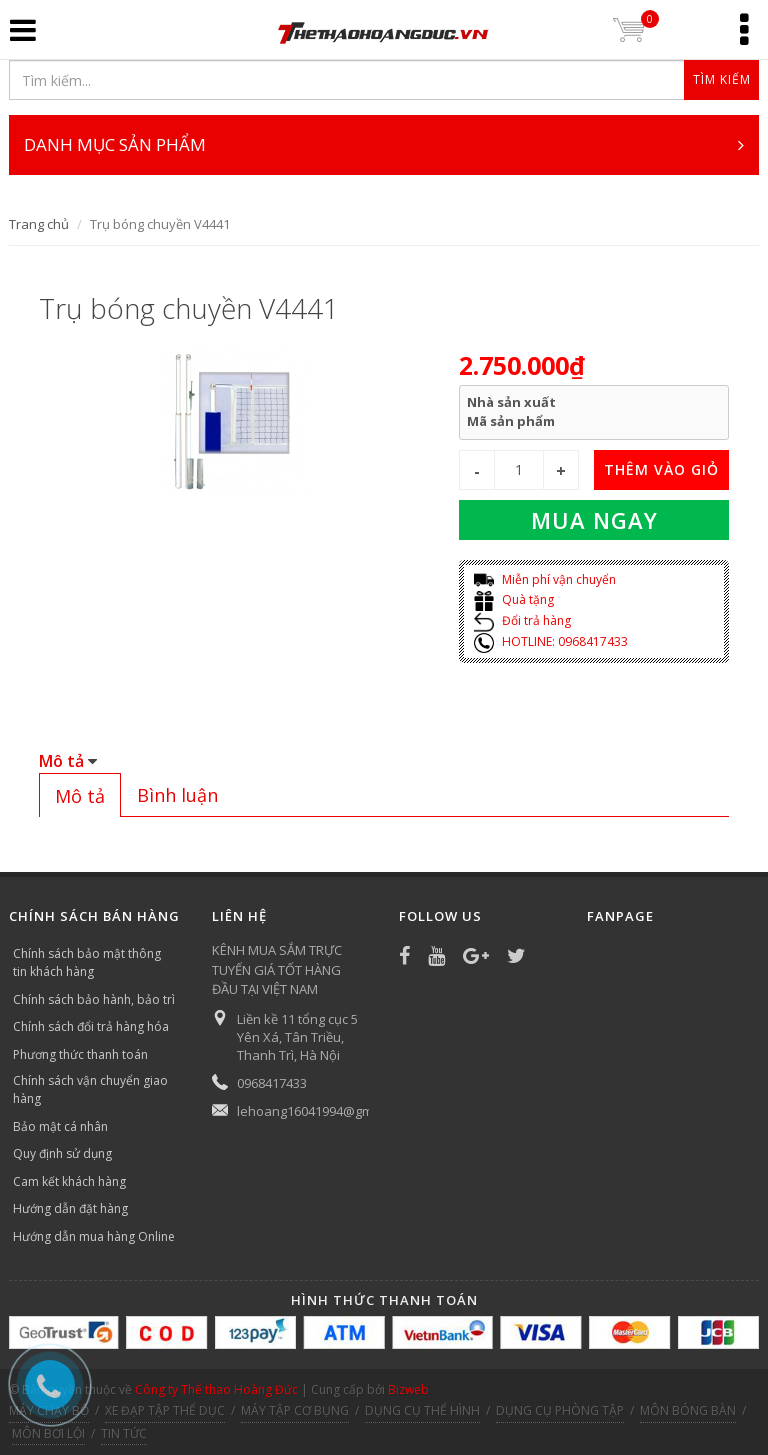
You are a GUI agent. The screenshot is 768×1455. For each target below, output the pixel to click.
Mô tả (61, 761)
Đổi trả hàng (522, 620)
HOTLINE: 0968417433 (551, 641)
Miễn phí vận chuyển (545, 579)
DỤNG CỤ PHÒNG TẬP (560, 1410)
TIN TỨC (124, 1433)
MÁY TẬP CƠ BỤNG (295, 1410)
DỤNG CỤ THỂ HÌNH (422, 1410)
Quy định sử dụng (62, 1153)
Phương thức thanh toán (80, 1054)
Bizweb (408, 1389)
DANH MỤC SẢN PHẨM (384, 145)
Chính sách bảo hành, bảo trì (94, 999)
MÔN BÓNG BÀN (688, 1410)
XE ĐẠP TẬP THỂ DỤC (165, 1410)
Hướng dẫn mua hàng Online (94, 1236)
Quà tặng (514, 599)
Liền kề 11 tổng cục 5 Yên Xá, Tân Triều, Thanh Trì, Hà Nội (297, 1037)
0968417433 (272, 1083)
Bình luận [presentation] (177, 795)
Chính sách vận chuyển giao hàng (90, 1089)
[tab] (80, 795)
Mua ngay (594, 520)
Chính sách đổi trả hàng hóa (91, 1026)
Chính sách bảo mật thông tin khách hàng (87, 962)
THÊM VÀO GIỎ (661, 469)
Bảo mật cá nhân (60, 1126)
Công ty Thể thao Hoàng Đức (216, 1389)
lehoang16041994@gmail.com (326, 1111)
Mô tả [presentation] (80, 796)
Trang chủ (39, 224)
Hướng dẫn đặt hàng (70, 1208)
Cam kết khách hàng (69, 1181)
